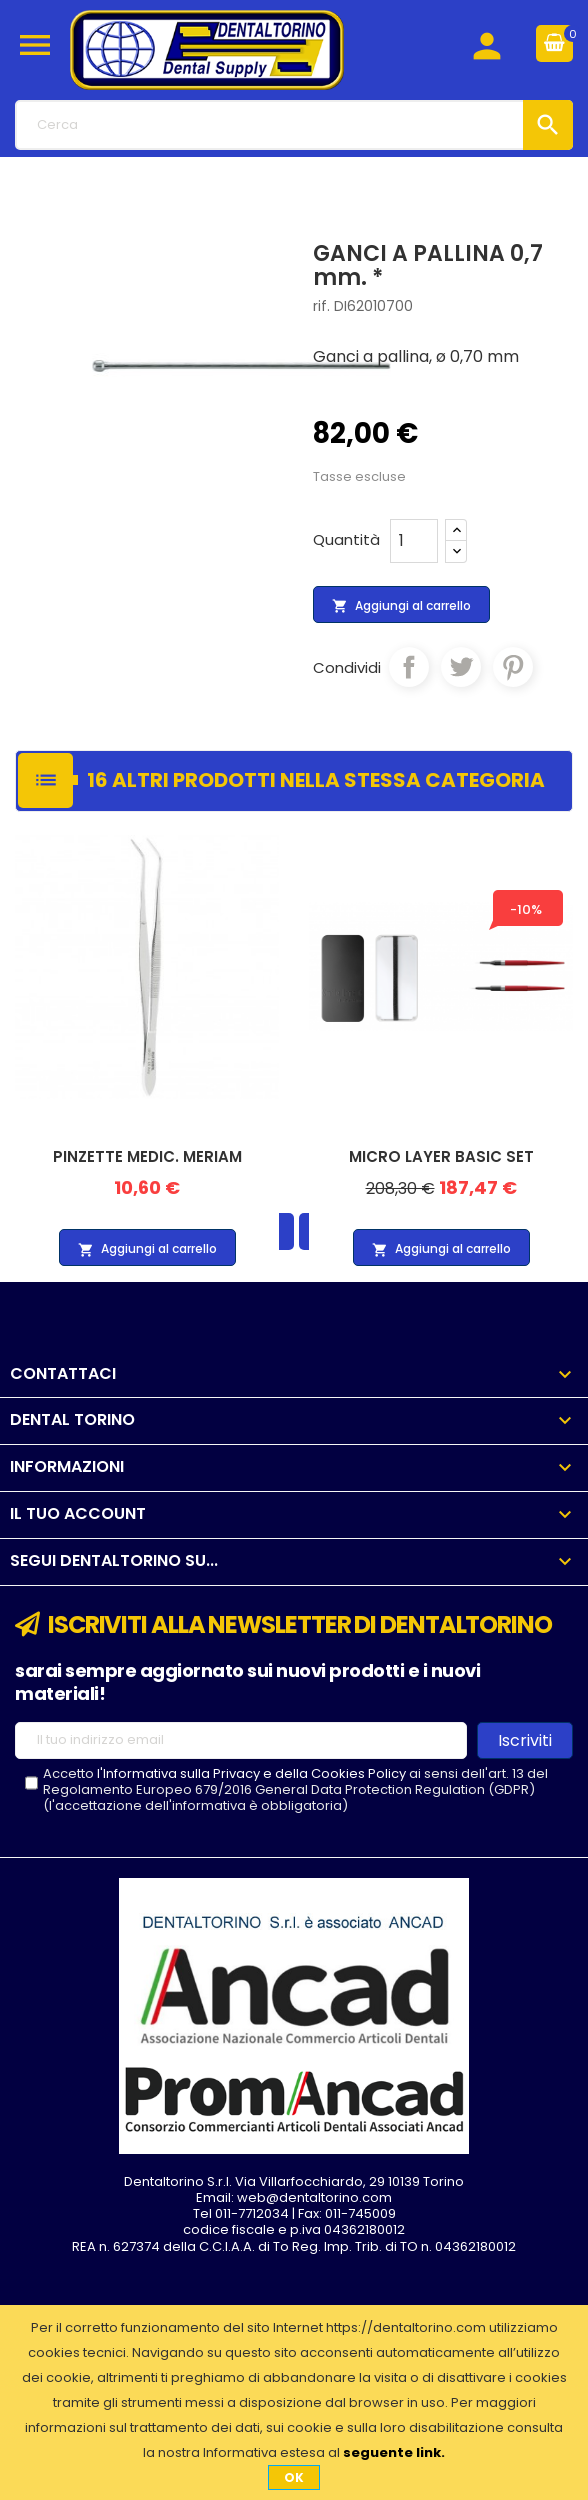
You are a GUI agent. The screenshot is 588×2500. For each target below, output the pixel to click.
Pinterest (513, 667)
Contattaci (63, 1373)
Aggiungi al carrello (401, 606)
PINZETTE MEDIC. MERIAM (147, 1156)
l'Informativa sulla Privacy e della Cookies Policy (251, 1773)
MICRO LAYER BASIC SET (441, 1156)
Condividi (409, 667)
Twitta (461, 667)
